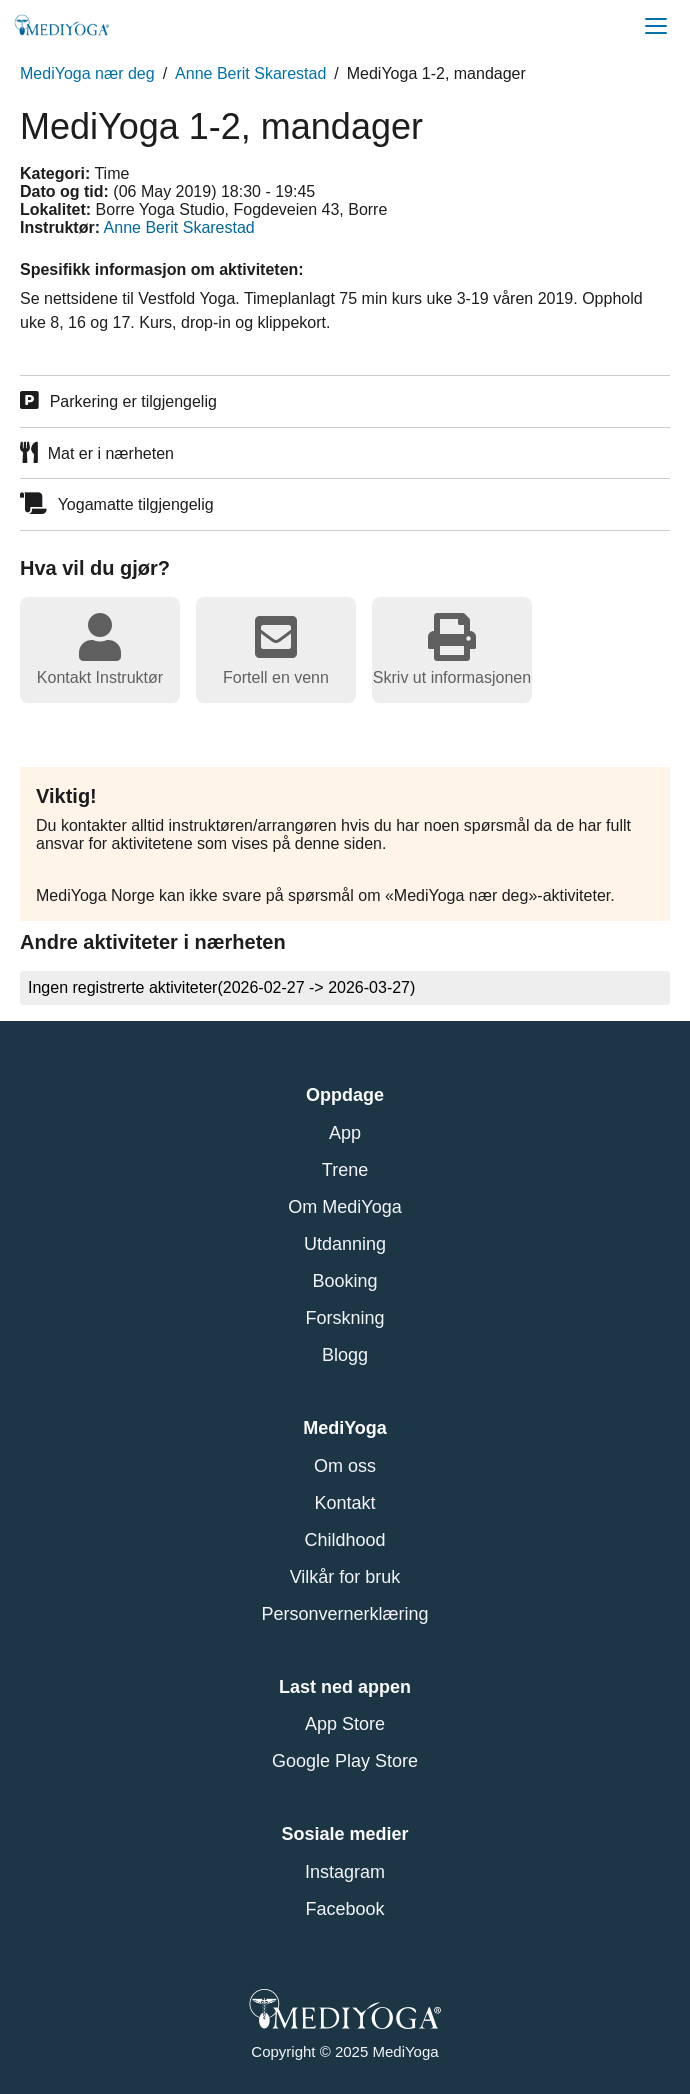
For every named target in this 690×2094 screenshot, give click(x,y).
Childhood (344, 1540)
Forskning (344, 1318)
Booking (344, 1281)
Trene (345, 1170)
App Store (345, 1724)
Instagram (345, 1872)
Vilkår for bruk (345, 1577)
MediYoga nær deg (87, 73)
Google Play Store (345, 1761)
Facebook (344, 1909)
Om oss (345, 1466)
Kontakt (344, 1503)
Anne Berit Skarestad (250, 73)
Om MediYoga (344, 1207)
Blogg (345, 1355)
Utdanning (345, 1244)
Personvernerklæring (344, 1614)
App (345, 1133)
